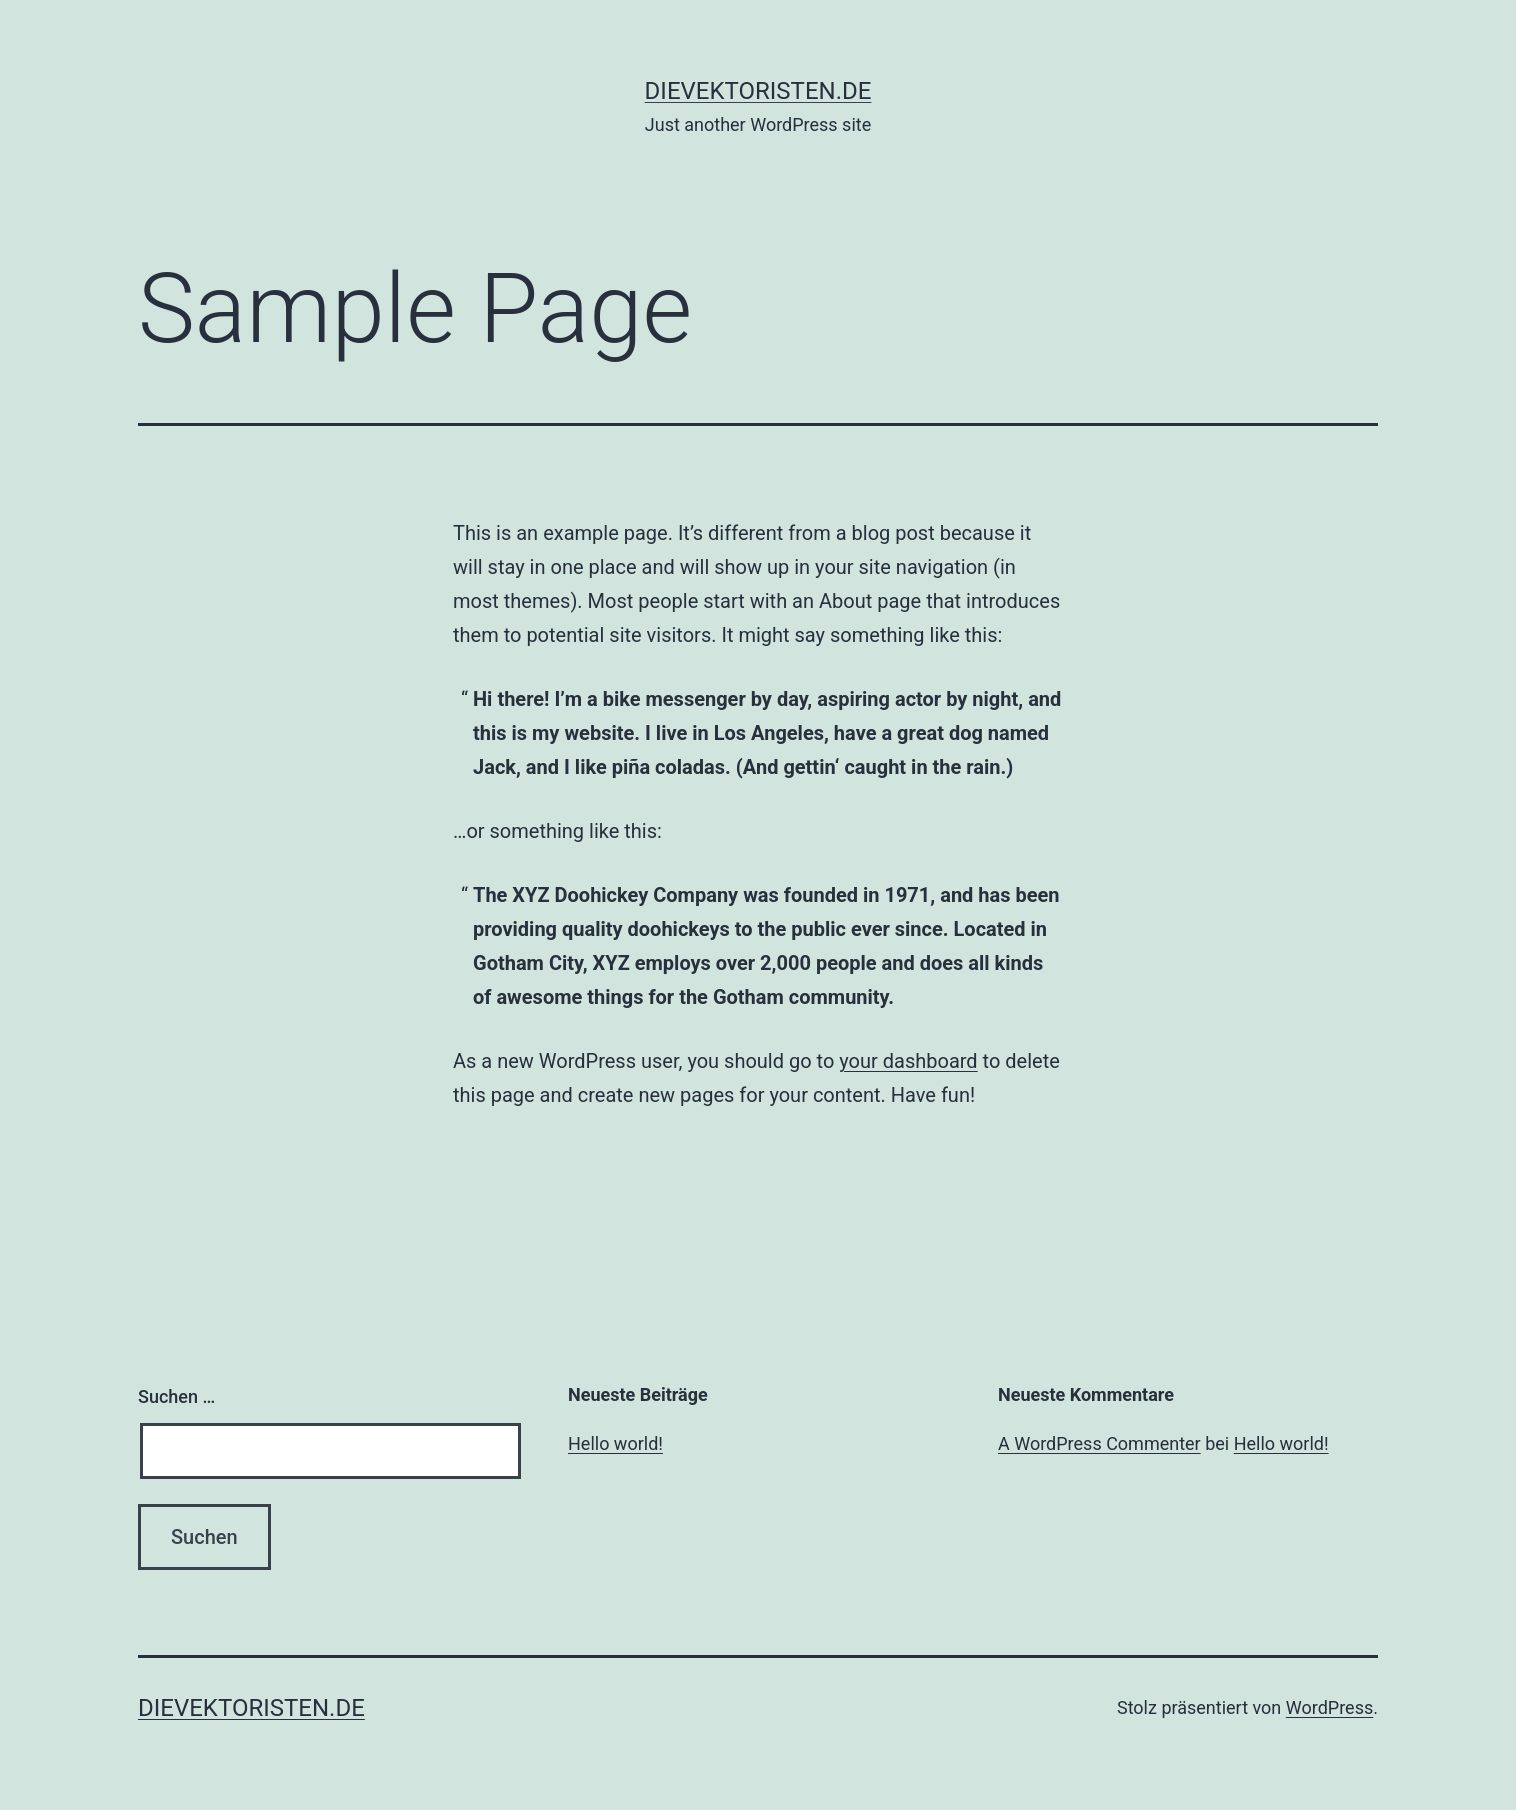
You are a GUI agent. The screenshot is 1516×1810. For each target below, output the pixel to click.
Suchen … (176, 1396)
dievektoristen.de (758, 91)
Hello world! (615, 1443)
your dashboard (908, 1061)
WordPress (1329, 1707)
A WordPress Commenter (1099, 1443)
